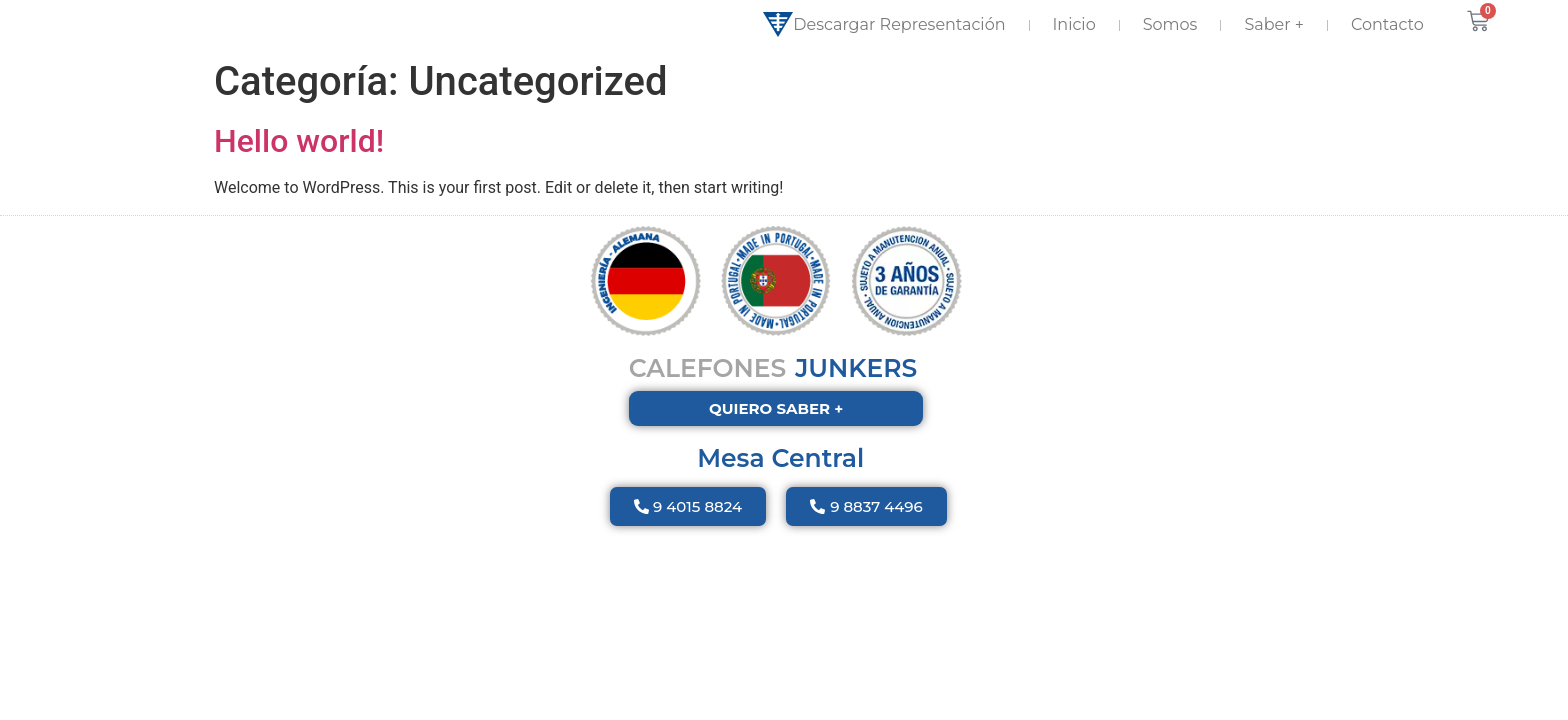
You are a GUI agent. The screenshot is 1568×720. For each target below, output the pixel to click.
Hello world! (299, 141)
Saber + (1274, 24)
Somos (1170, 24)
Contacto (1387, 24)
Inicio (1074, 24)
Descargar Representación (884, 25)
